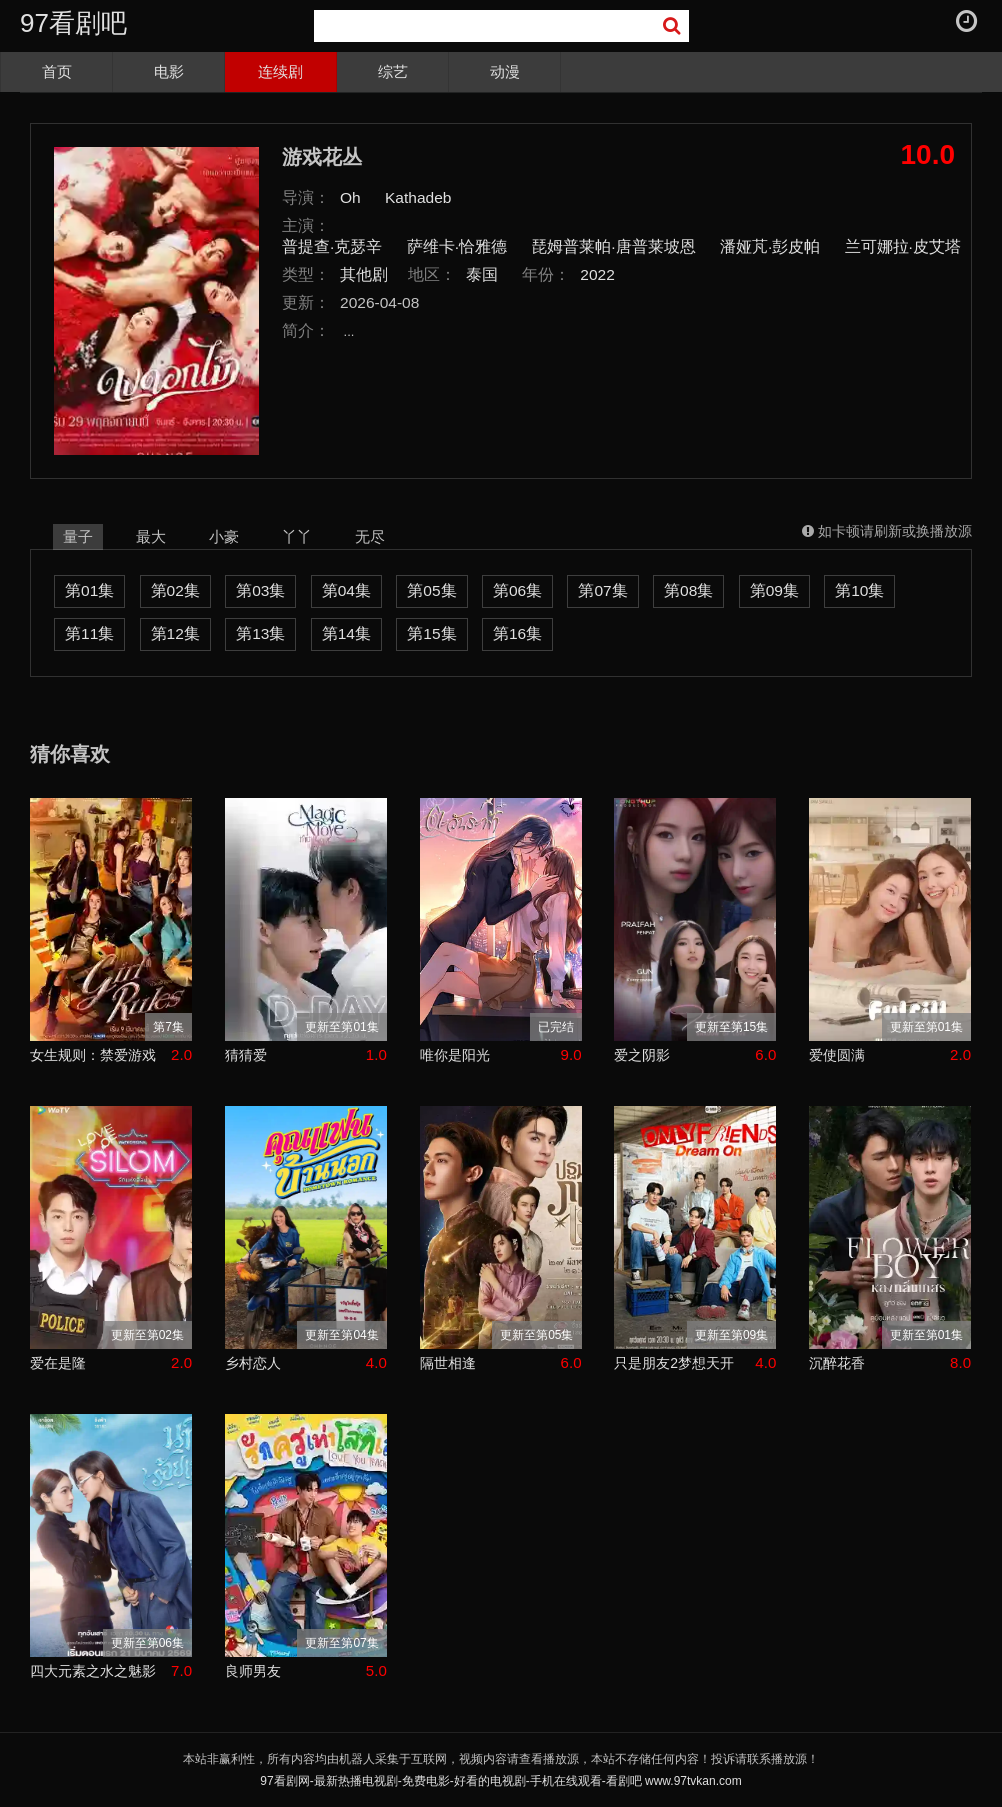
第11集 (89, 633)
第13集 (260, 633)
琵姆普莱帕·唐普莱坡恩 (613, 246)
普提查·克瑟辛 (332, 246)
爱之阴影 (642, 1055)
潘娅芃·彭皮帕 (770, 246)
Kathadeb (418, 197)
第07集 (602, 590)
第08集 (688, 590)
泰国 (482, 274)
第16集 (517, 633)
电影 (169, 71)
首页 (57, 71)
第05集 (431, 590)
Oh (350, 197)
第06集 (517, 590)
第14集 (346, 633)
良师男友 (253, 1671)
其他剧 (364, 274)
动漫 (505, 71)
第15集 (431, 633)
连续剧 (280, 71)
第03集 (260, 590)
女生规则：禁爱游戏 (93, 1055)
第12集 (175, 633)
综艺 (393, 71)
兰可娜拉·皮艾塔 (903, 246)
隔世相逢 (448, 1363)
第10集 (859, 590)
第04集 (346, 590)
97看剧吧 (73, 23)
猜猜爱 (246, 1055)
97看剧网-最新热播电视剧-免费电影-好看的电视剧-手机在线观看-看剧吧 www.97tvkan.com (500, 1781)
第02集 (175, 590)
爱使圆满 (837, 1055)
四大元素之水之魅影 (93, 1671)
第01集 (89, 590)
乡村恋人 (253, 1363)
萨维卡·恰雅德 (457, 246)
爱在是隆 (58, 1363)
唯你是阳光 (455, 1055)
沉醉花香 (837, 1363)
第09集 (774, 590)
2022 (597, 274)
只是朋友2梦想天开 (674, 1363)
